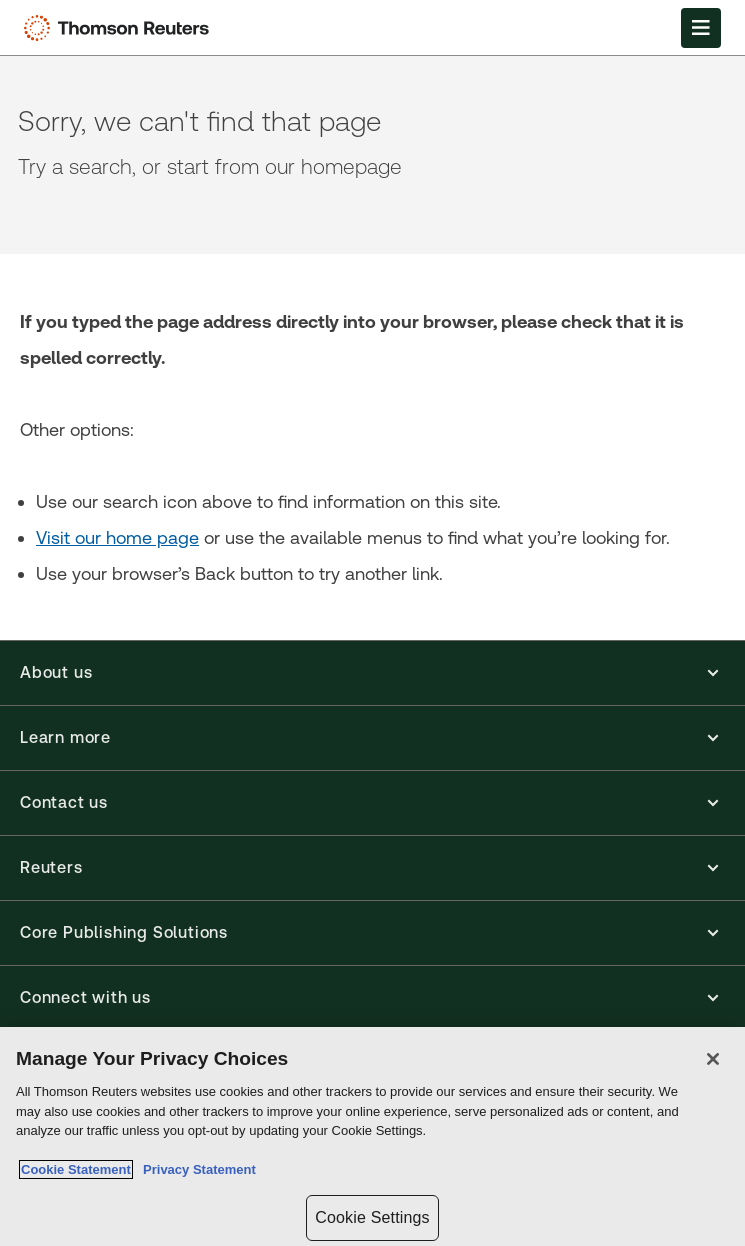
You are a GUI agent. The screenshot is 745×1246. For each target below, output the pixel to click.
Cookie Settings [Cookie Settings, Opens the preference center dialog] (372, 1217)
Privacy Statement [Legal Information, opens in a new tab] (196, 1169)
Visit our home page (117, 537)
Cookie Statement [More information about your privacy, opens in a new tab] (76, 1169)
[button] (372, 673)
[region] (372, 1136)
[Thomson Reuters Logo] (121, 28)
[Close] (713, 1059)
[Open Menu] (701, 28)
